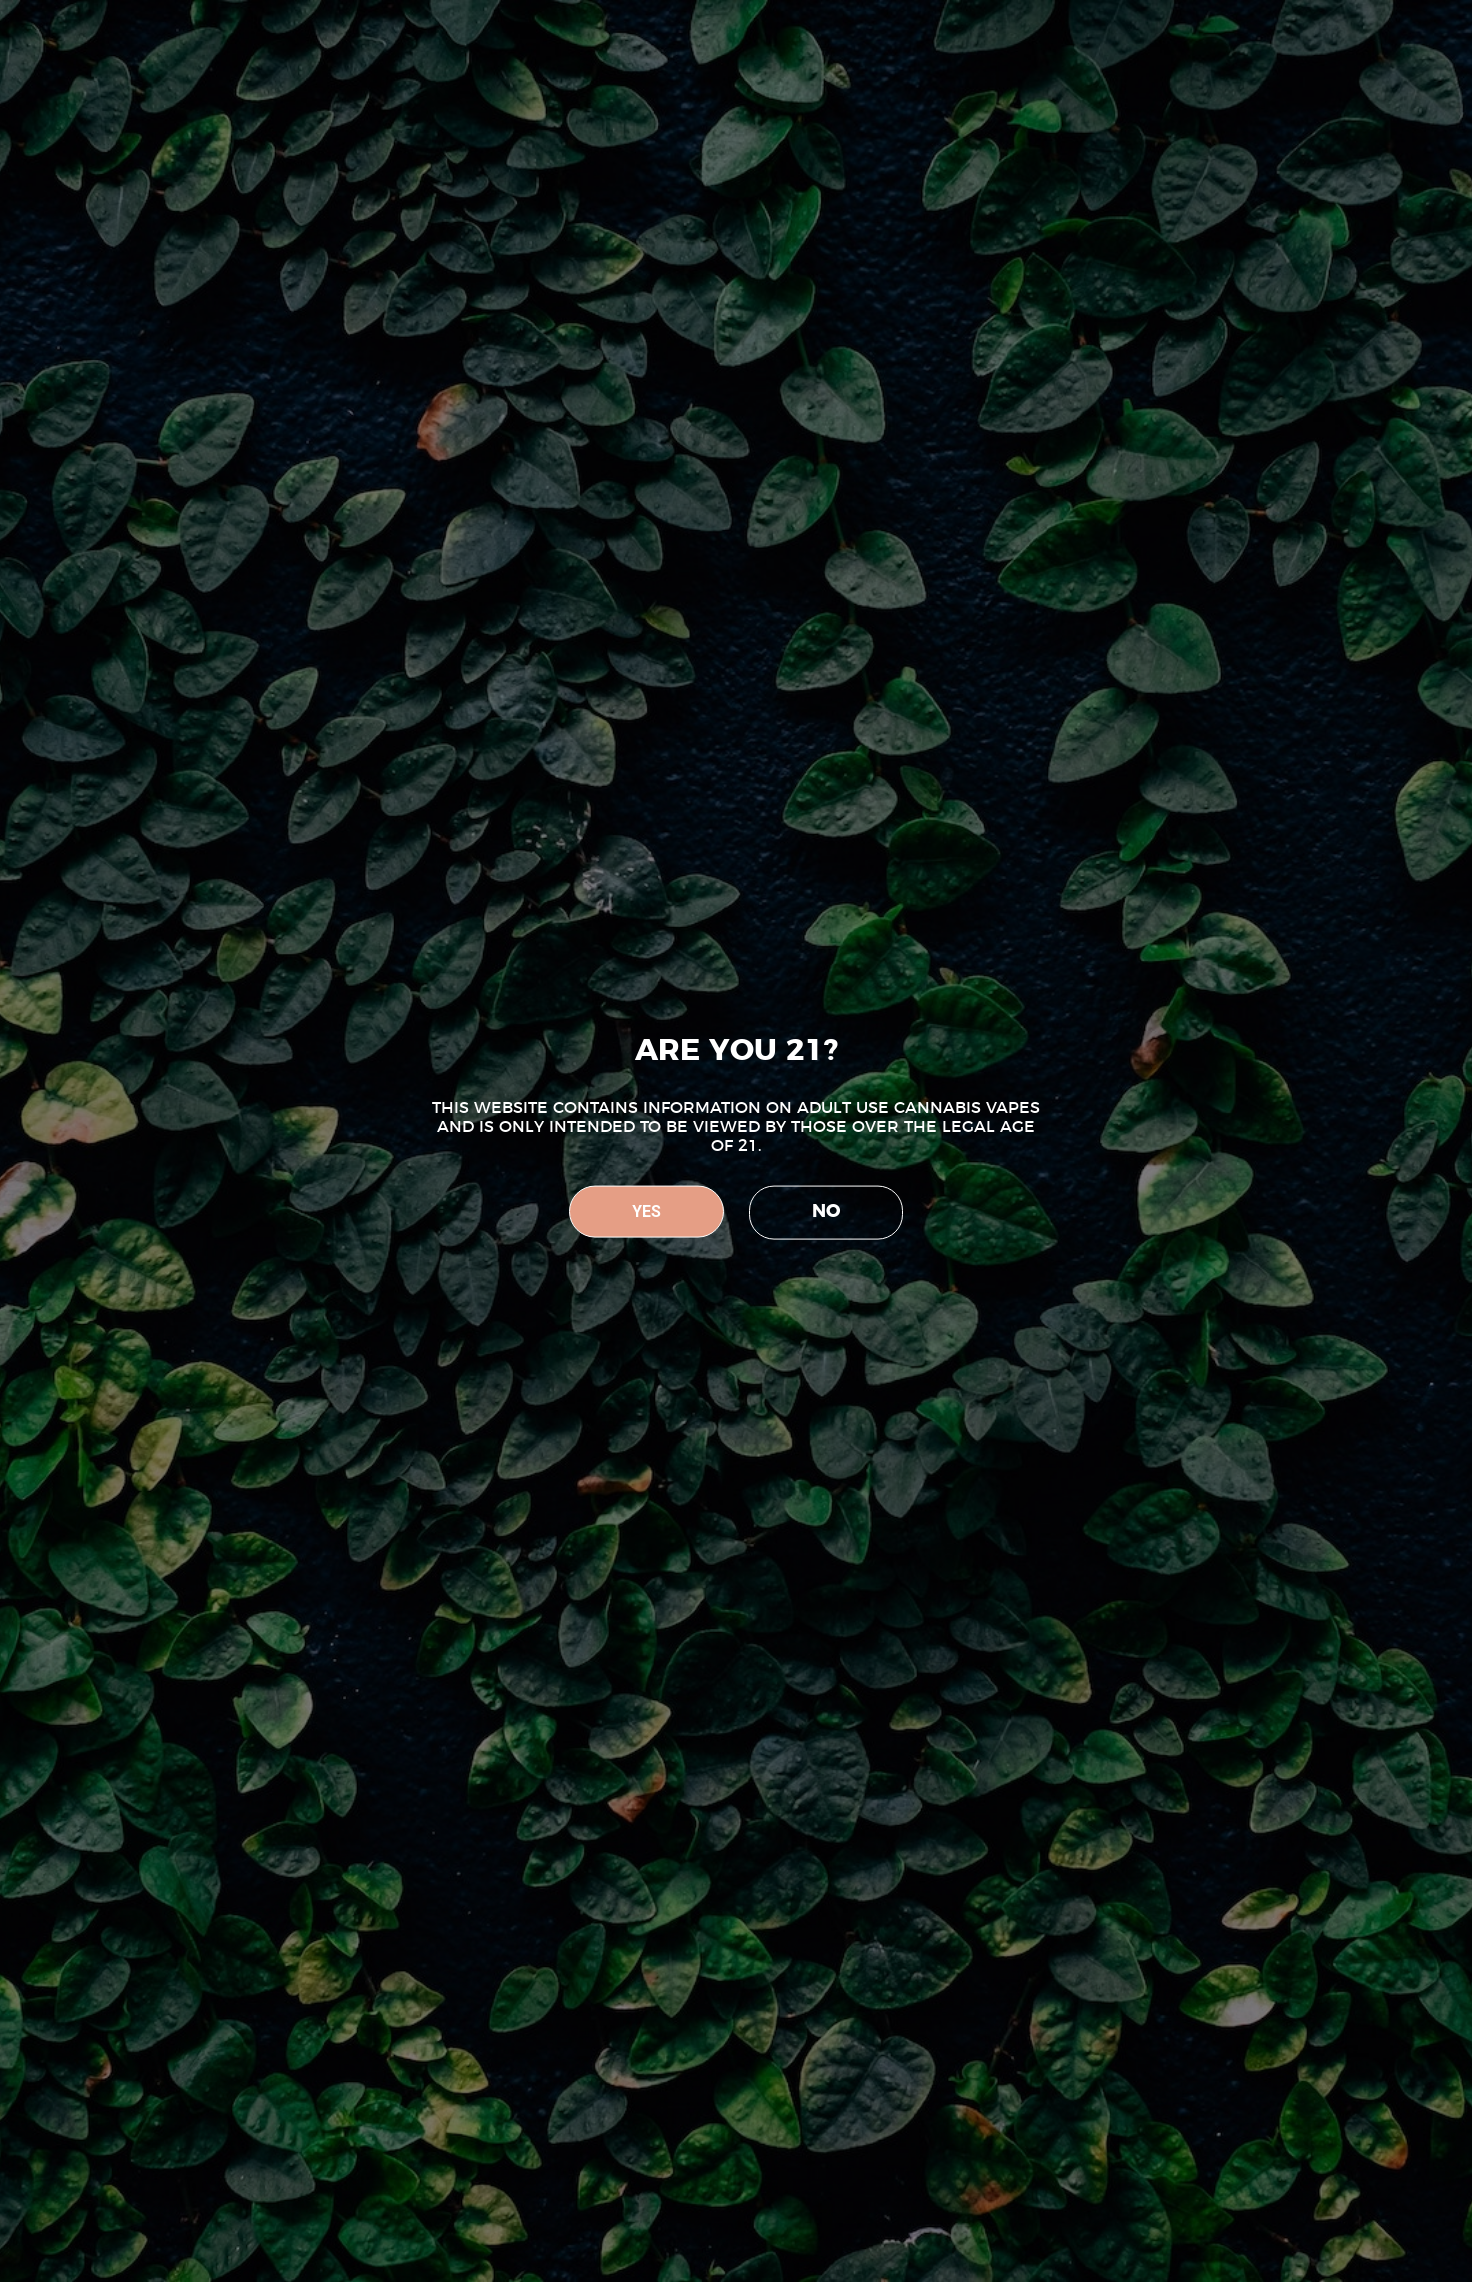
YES (646, 1211)
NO (826, 1212)
